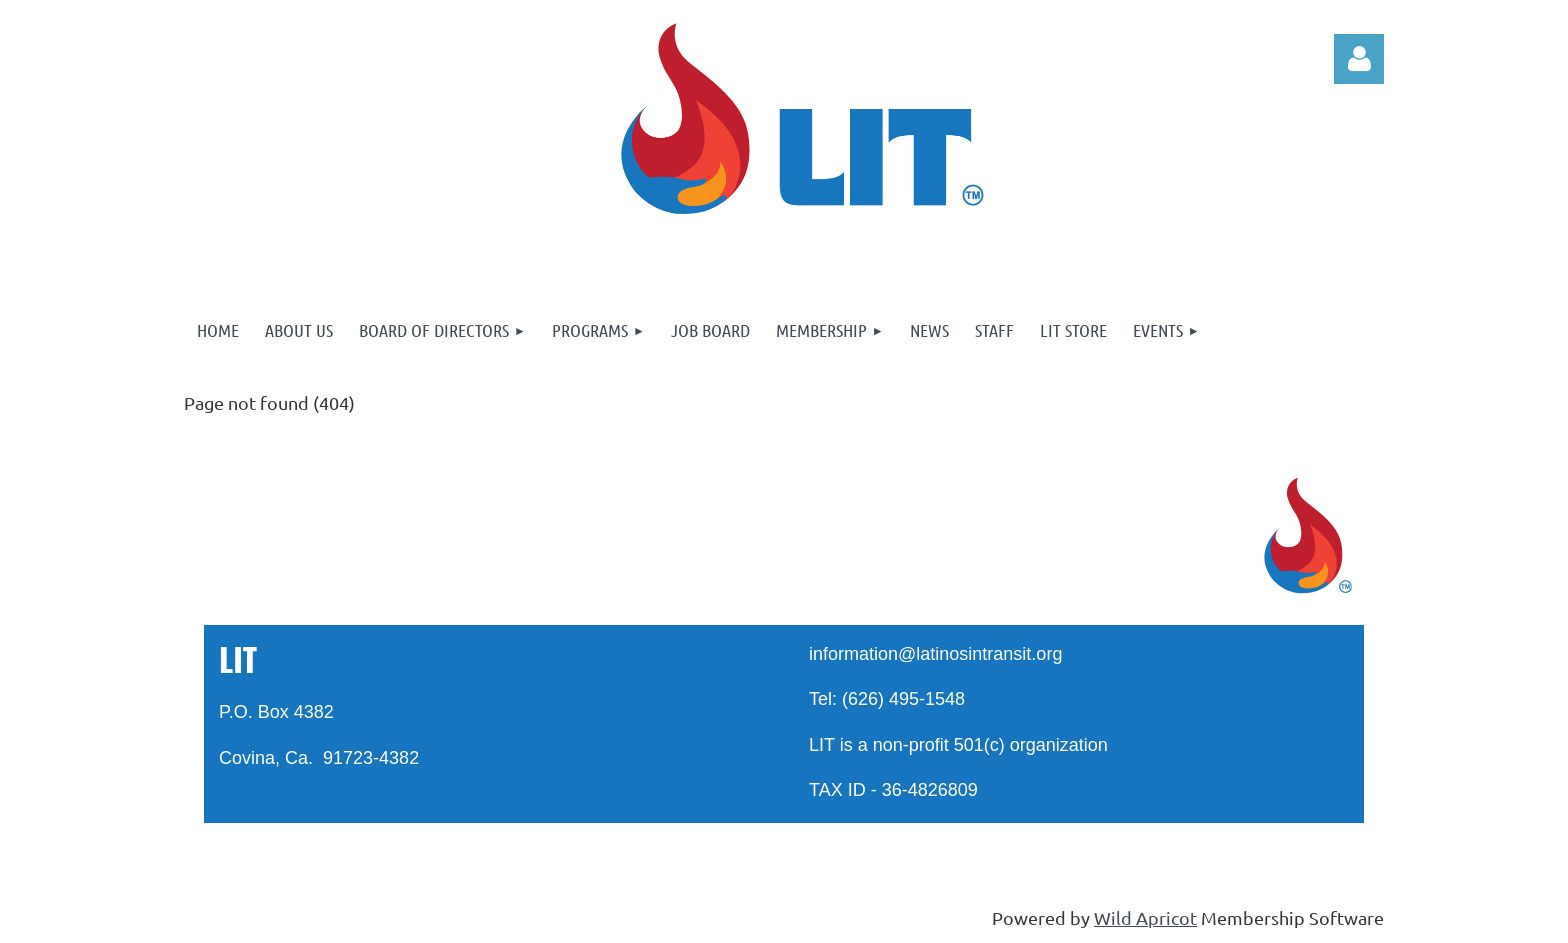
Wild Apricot (1145, 917)
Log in (1359, 59)
